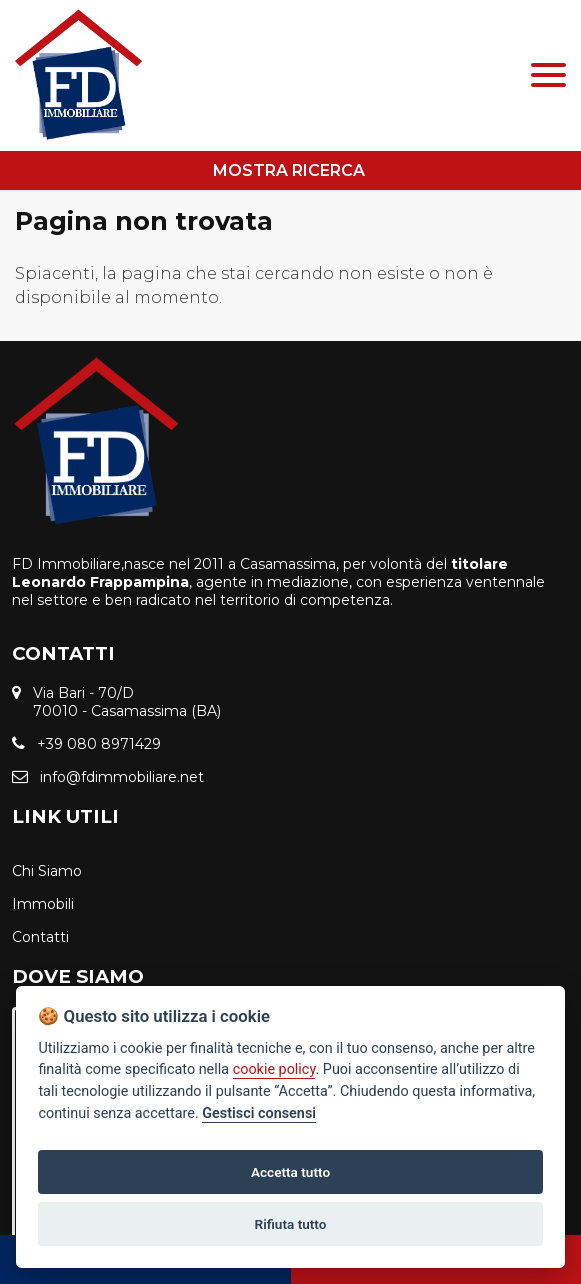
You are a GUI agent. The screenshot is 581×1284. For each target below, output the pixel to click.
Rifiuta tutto (291, 1224)
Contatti (40, 937)
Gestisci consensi (259, 1113)
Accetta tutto (290, 1172)
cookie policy (274, 1069)
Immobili (43, 904)
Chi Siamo (47, 871)
